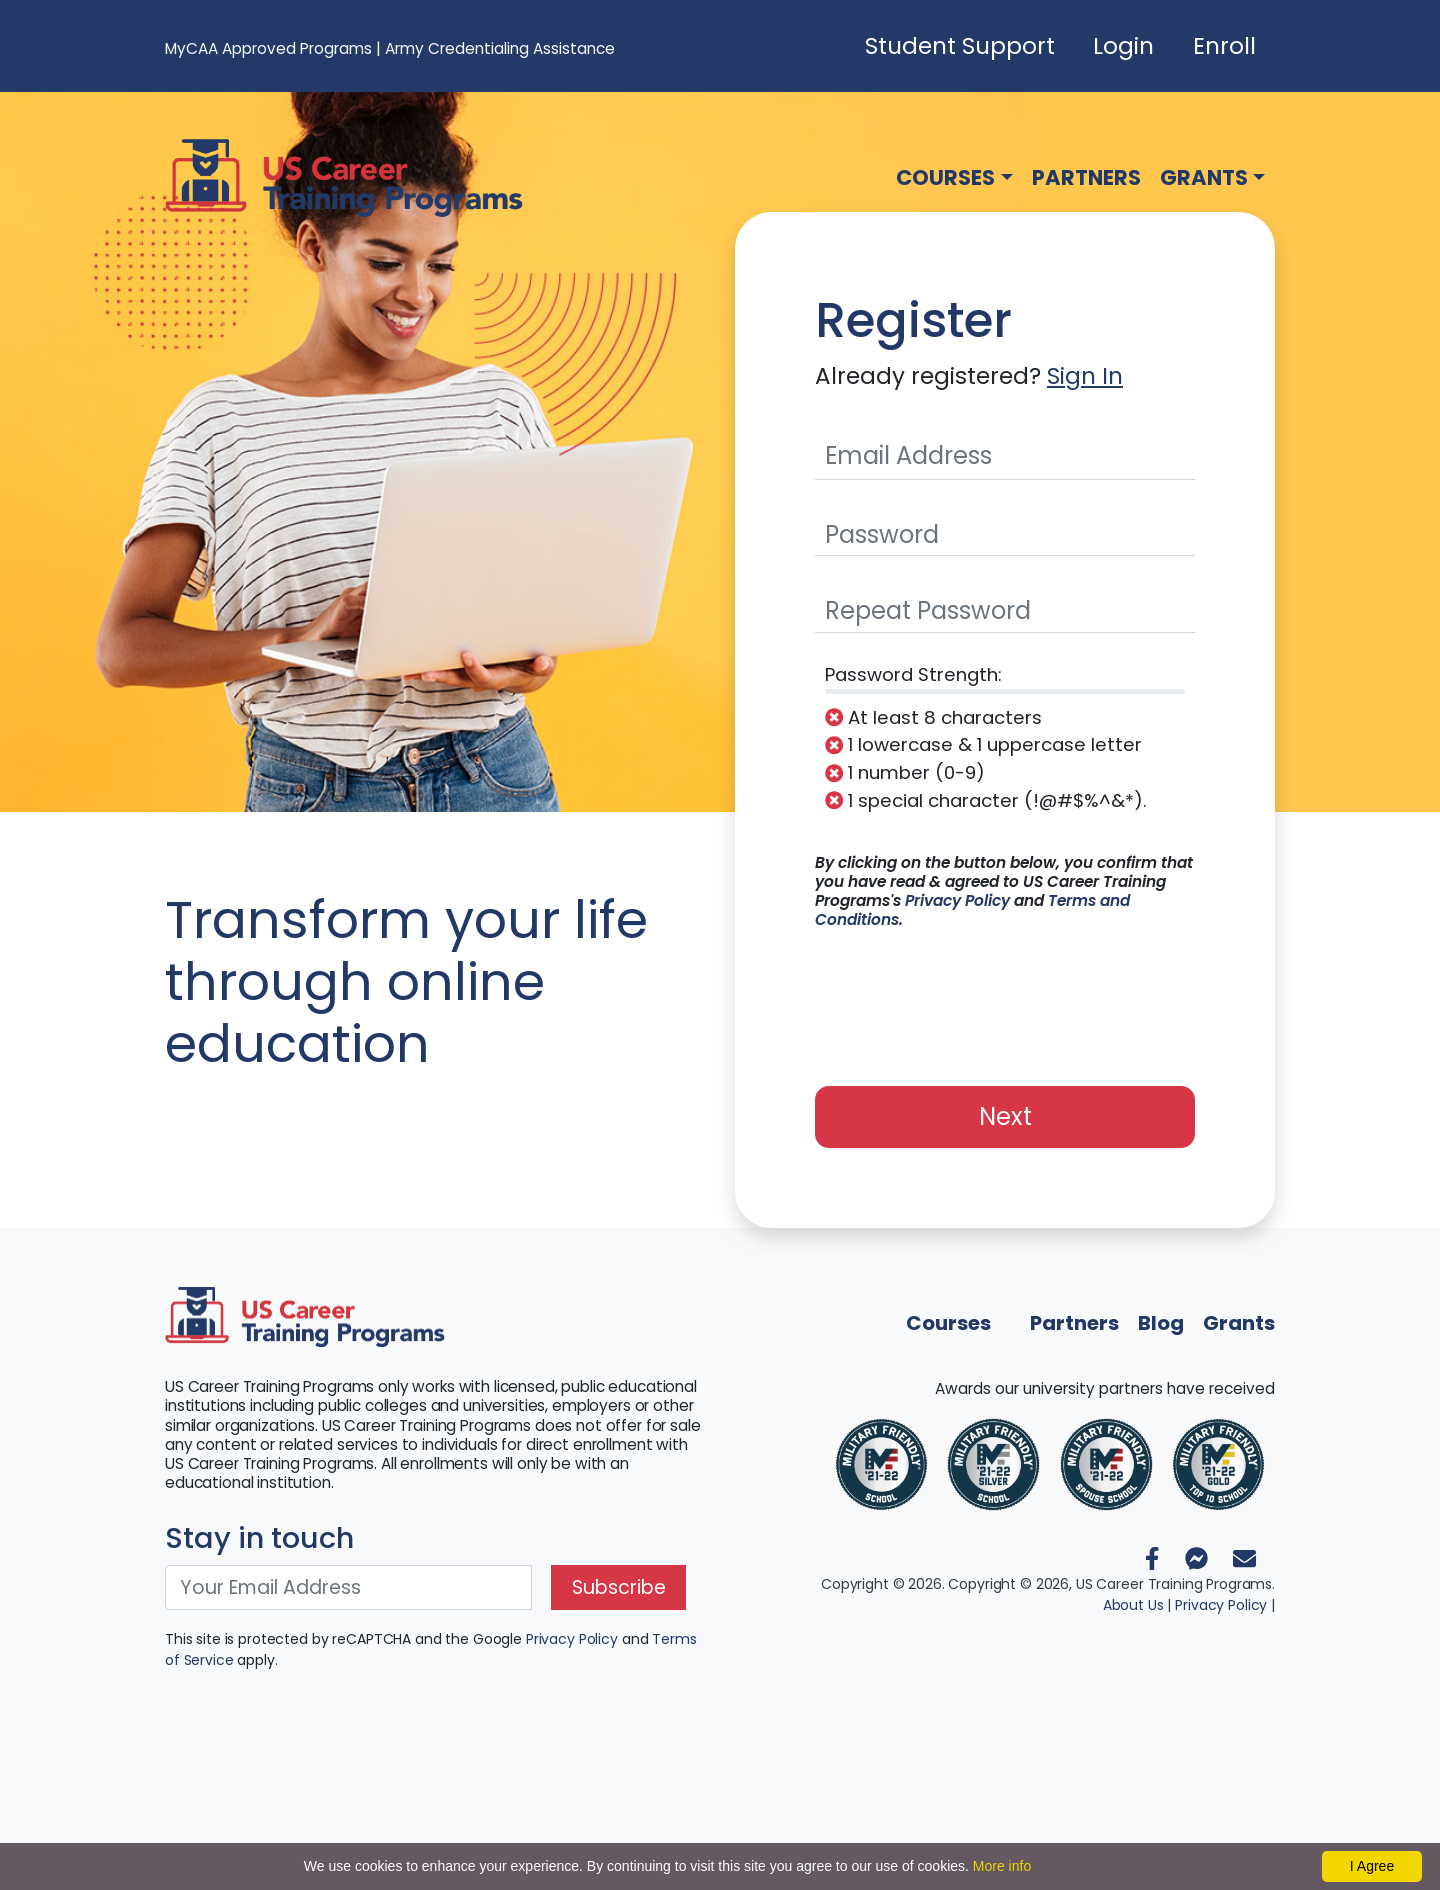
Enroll (1224, 46)
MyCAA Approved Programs (268, 48)
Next (1005, 1116)
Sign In (1085, 376)
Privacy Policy (957, 900)
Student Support (960, 46)
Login (1123, 46)
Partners (1086, 177)
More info (1002, 1866)
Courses (945, 177)
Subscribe (619, 1587)
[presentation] (1005, 997)
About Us (1133, 1605)
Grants (1204, 177)
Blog (1161, 1323)
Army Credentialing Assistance (500, 48)
